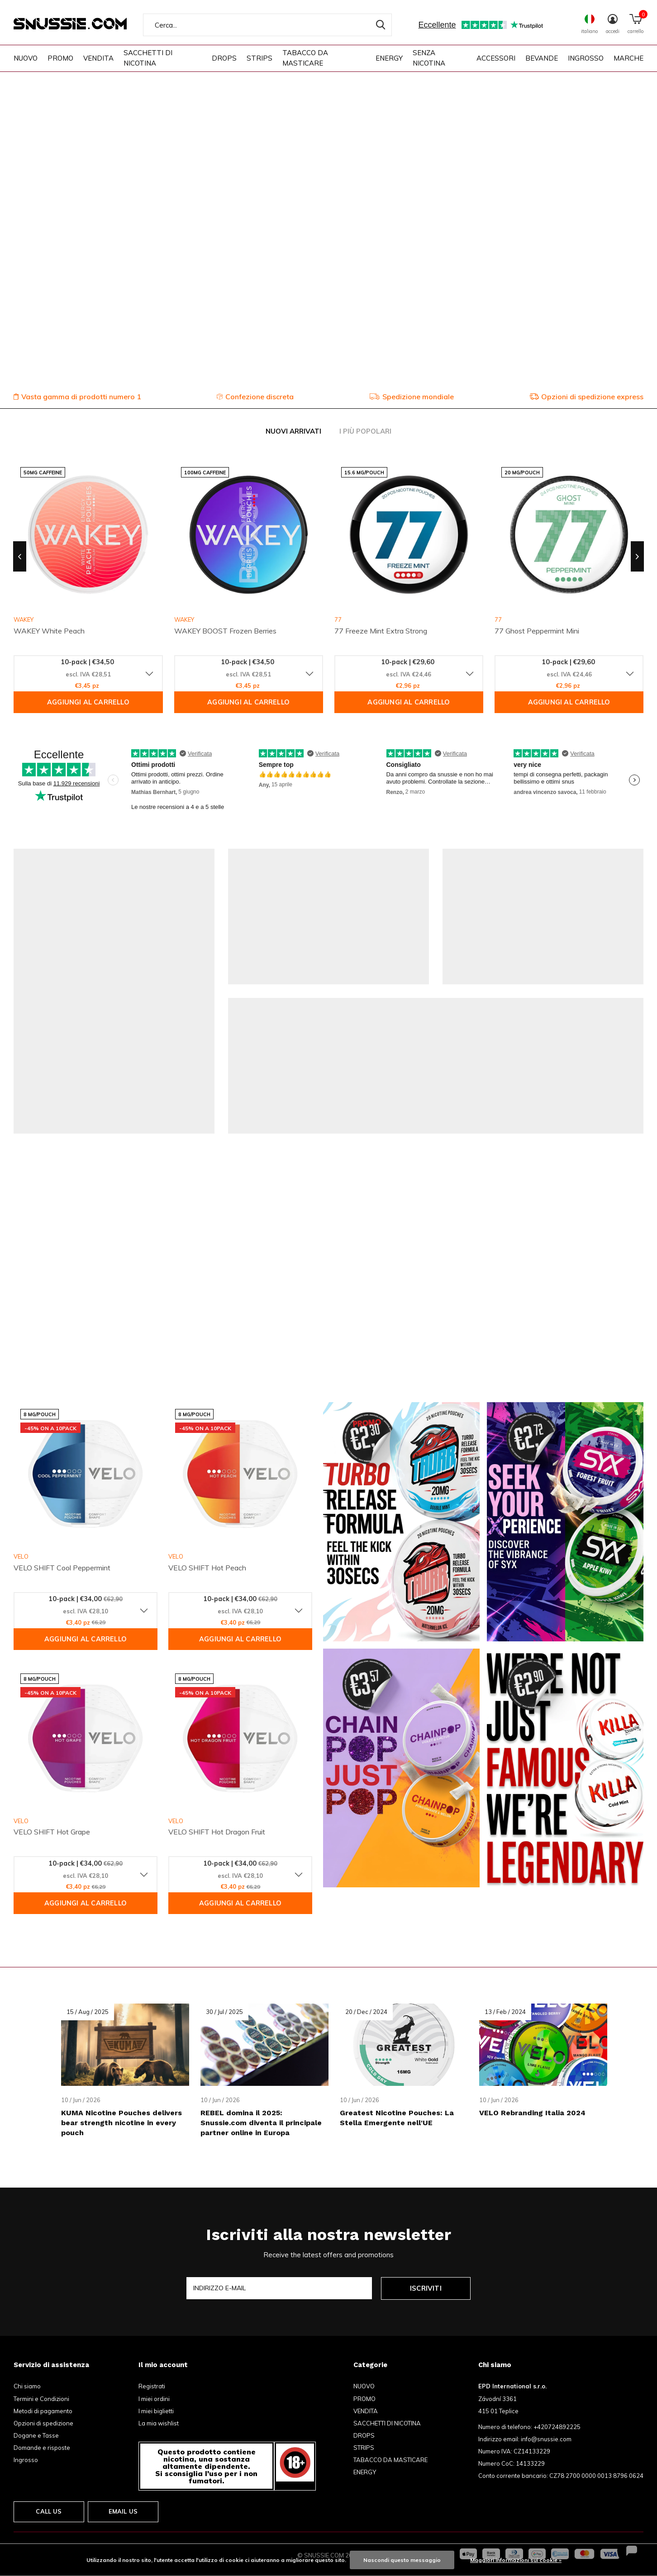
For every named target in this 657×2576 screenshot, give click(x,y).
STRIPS (259, 58)
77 (338, 619)
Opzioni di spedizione (43, 2423)
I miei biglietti (156, 2411)
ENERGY (389, 58)
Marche (628, 58)
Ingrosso (26, 2459)
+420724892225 (557, 2426)
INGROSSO (586, 58)
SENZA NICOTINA (429, 58)
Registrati (151, 2386)
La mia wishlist (158, 2423)
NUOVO (26, 58)
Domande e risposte (42, 2447)
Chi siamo (27, 2386)
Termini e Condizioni (41, 2398)
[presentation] (19, 556)
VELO (21, 1556)
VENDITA (98, 58)
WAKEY (184, 619)
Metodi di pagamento (43, 2411)
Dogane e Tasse (36, 2435)
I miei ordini (154, 2398)
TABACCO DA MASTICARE (305, 58)
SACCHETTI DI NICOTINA (148, 58)
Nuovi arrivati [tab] (293, 431)
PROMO (60, 58)
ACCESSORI (495, 58)
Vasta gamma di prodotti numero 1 (77, 396)
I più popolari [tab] (365, 431)
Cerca (379, 25)
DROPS (224, 58)
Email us (123, 2511)
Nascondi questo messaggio (402, 2560)
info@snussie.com (546, 2439)
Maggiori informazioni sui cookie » (516, 2560)
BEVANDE (541, 58)
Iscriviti (426, 2288)
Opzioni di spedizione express (586, 396)
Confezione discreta (255, 396)
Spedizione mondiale (412, 396)
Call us (49, 2511)
